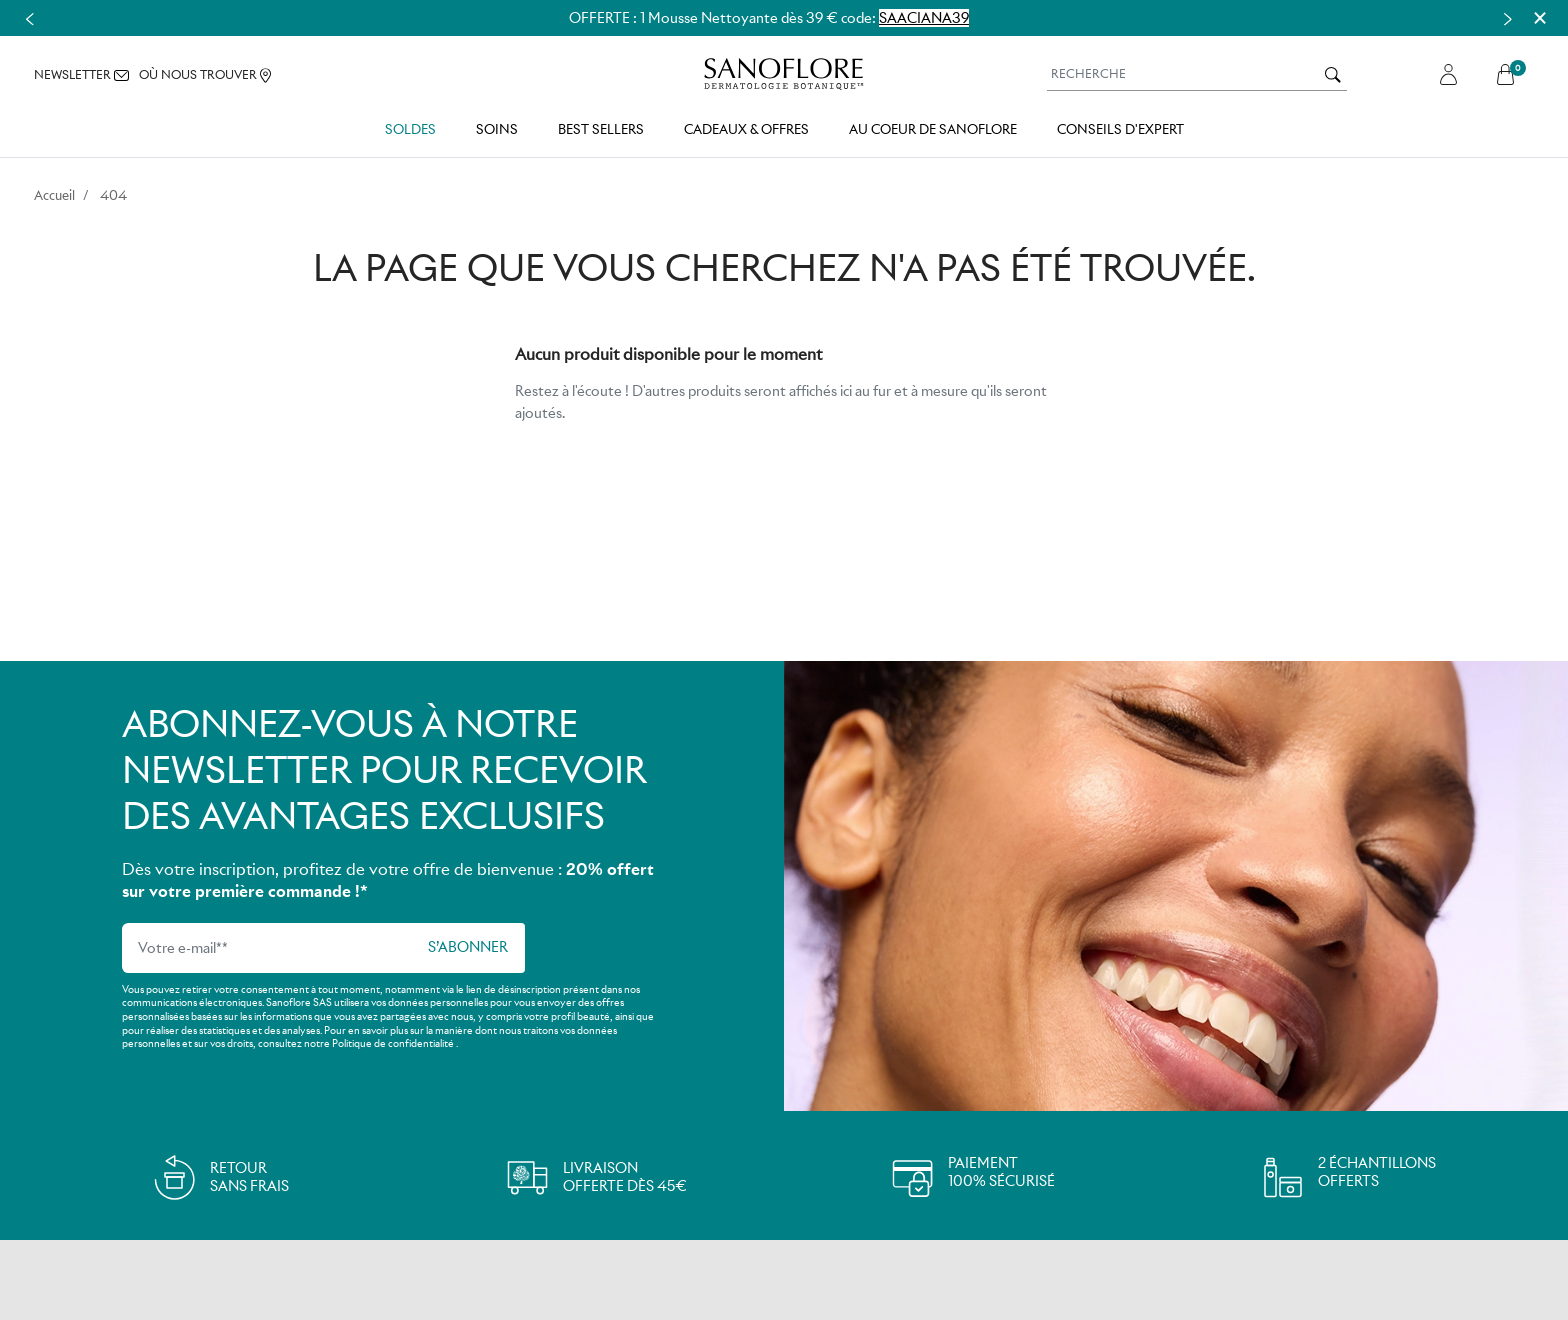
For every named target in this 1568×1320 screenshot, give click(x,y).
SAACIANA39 (924, 18)
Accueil (54, 195)
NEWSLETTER (81, 74)
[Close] (1540, 17)
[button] (1510, 74)
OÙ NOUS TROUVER (205, 75)
